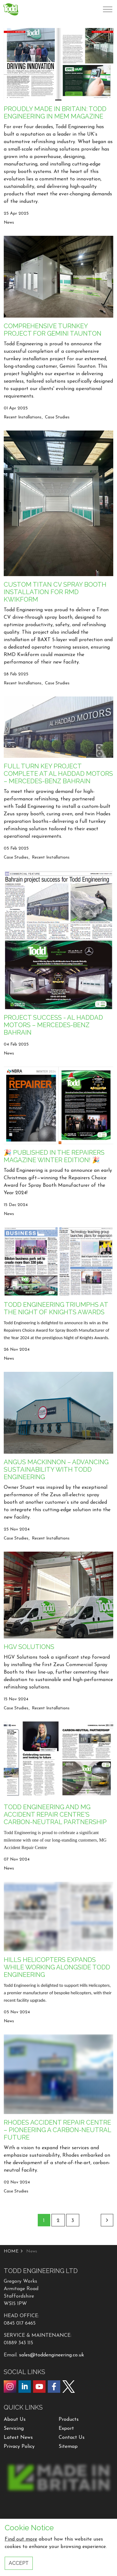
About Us (15, 2419)
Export (66, 2428)
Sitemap (68, 2446)
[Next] (107, 2220)
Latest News (18, 2437)
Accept (18, 2563)
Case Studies (57, 417)
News (9, 223)
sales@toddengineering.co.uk (51, 2355)
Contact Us (72, 2437)
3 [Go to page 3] (72, 2220)
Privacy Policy (19, 2446)
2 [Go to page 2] (58, 2220)
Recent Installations (22, 417)
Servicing (14, 2428)
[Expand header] (107, 9)
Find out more (21, 2539)
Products (69, 2419)
